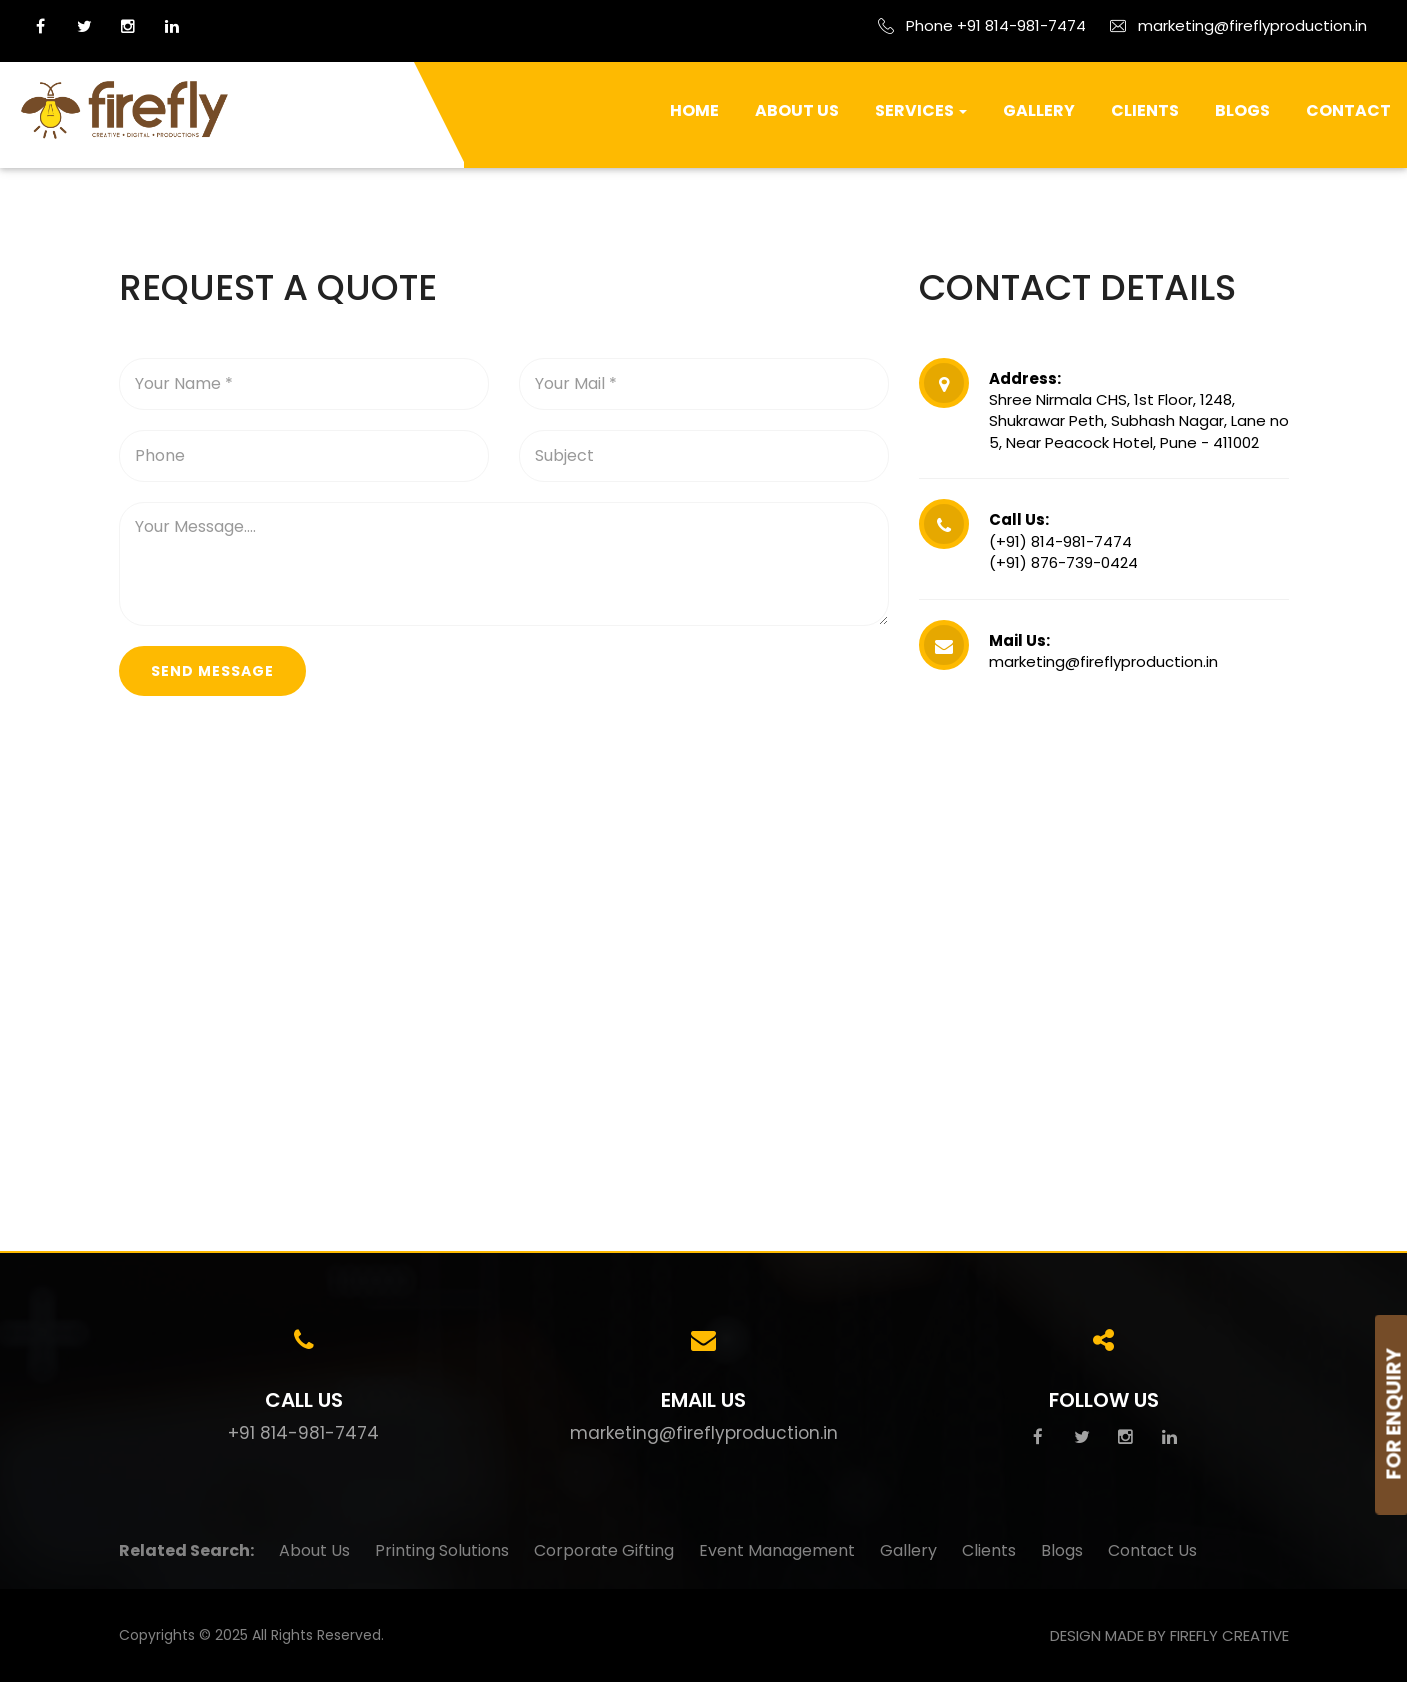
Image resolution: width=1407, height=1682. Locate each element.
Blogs (1242, 110)
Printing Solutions (442, 1551)
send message (212, 671)
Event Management (777, 1551)
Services (921, 110)
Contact (1348, 110)
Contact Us (1152, 1551)
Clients (1145, 110)
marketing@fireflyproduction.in (704, 1433)
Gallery (1039, 110)
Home (694, 110)
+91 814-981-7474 (303, 1433)
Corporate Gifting (604, 1551)
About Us (797, 110)
